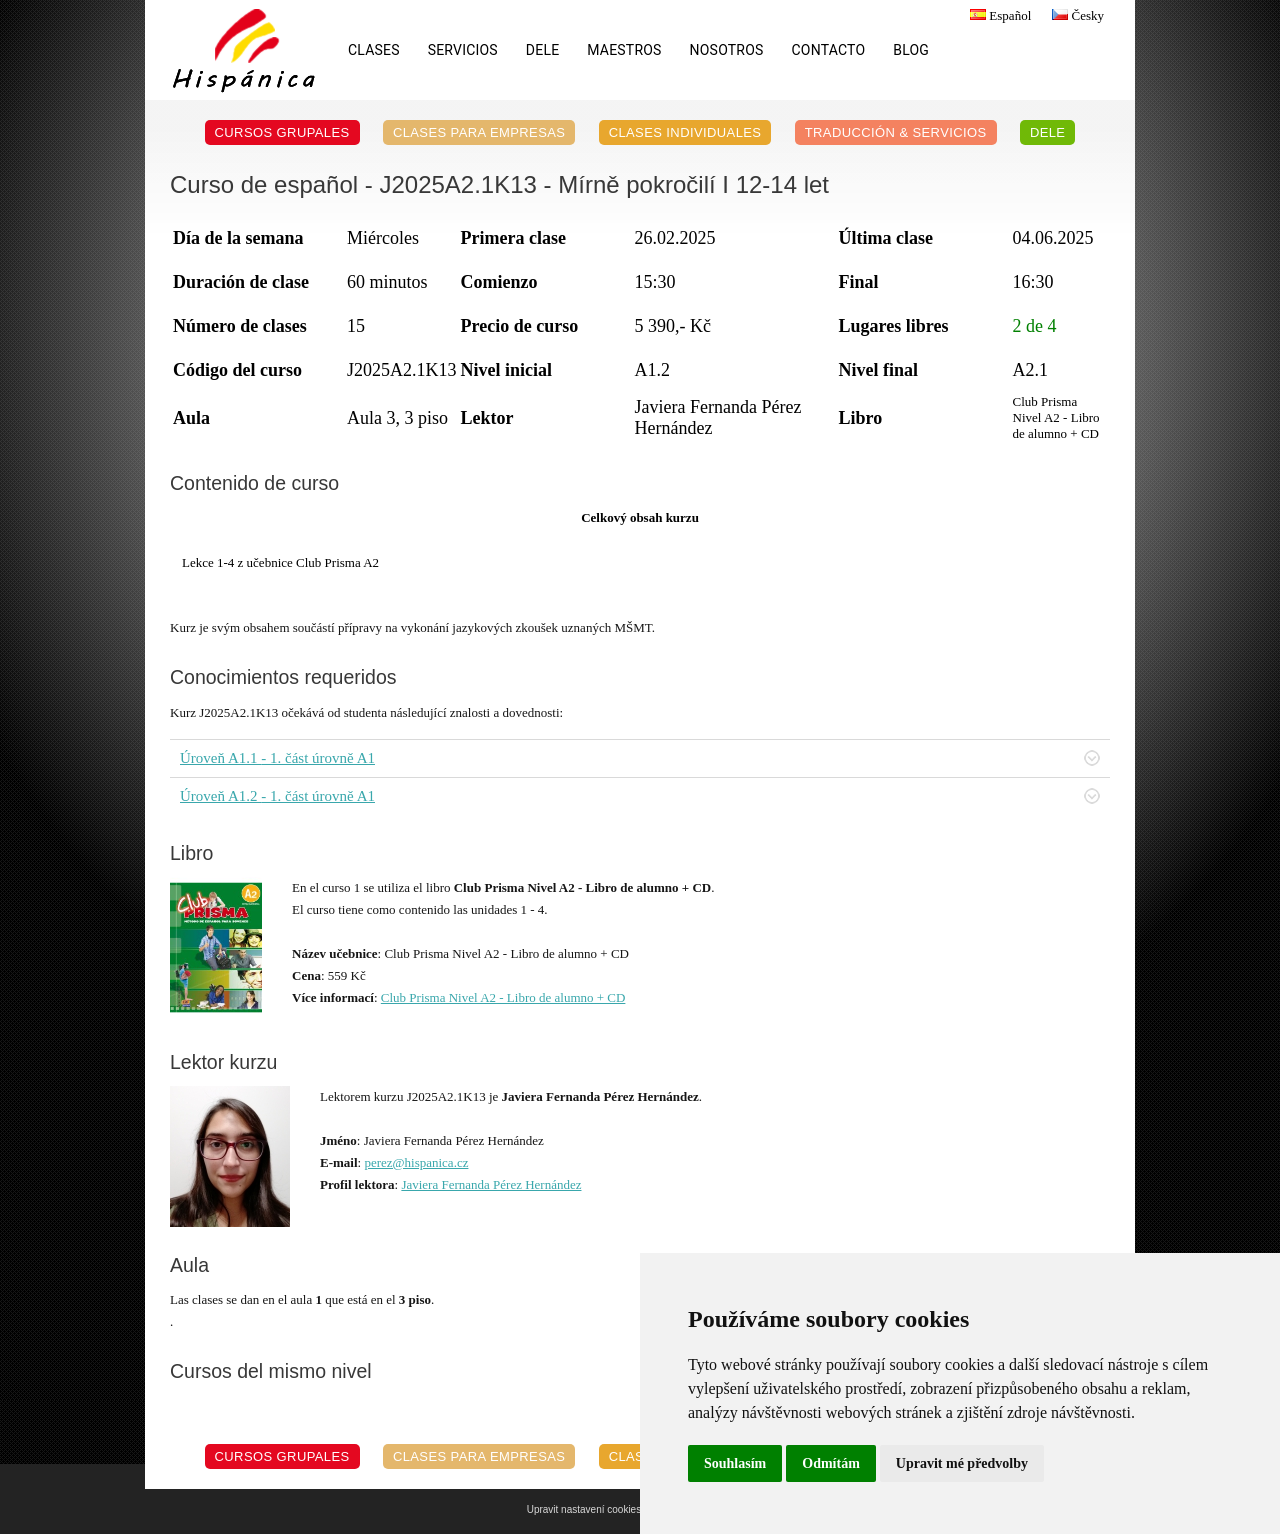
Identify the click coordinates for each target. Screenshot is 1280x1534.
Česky (1075, 15)
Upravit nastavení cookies (584, 1509)
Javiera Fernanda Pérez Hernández (491, 1184)
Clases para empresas (479, 132)
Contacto (829, 50)
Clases (374, 50)
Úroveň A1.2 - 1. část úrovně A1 (640, 796)
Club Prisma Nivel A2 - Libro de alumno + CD (503, 997)
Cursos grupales (282, 132)
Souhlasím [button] (735, 1463)
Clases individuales (685, 132)
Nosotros (727, 50)
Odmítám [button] (831, 1463)
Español (998, 15)
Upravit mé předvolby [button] (962, 1463)
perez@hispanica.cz (416, 1162)
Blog (911, 50)
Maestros (624, 50)
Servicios (463, 50)
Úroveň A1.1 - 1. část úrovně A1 (640, 758)
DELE (542, 50)
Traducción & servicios (896, 132)
